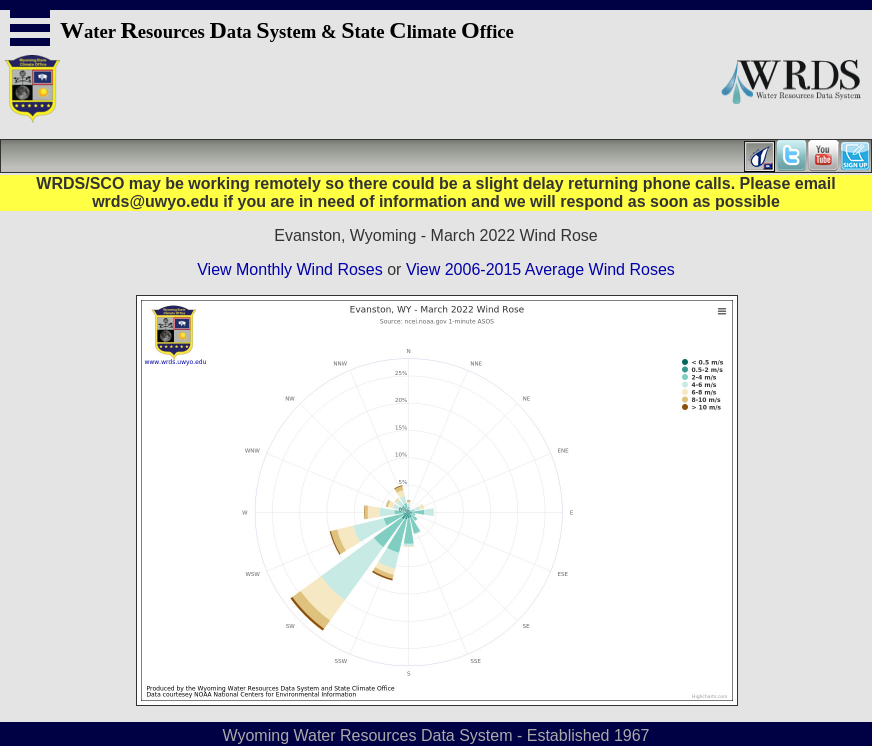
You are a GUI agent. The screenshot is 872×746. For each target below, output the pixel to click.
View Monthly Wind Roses (290, 269)
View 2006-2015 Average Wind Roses (540, 269)
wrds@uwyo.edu (155, 201)
